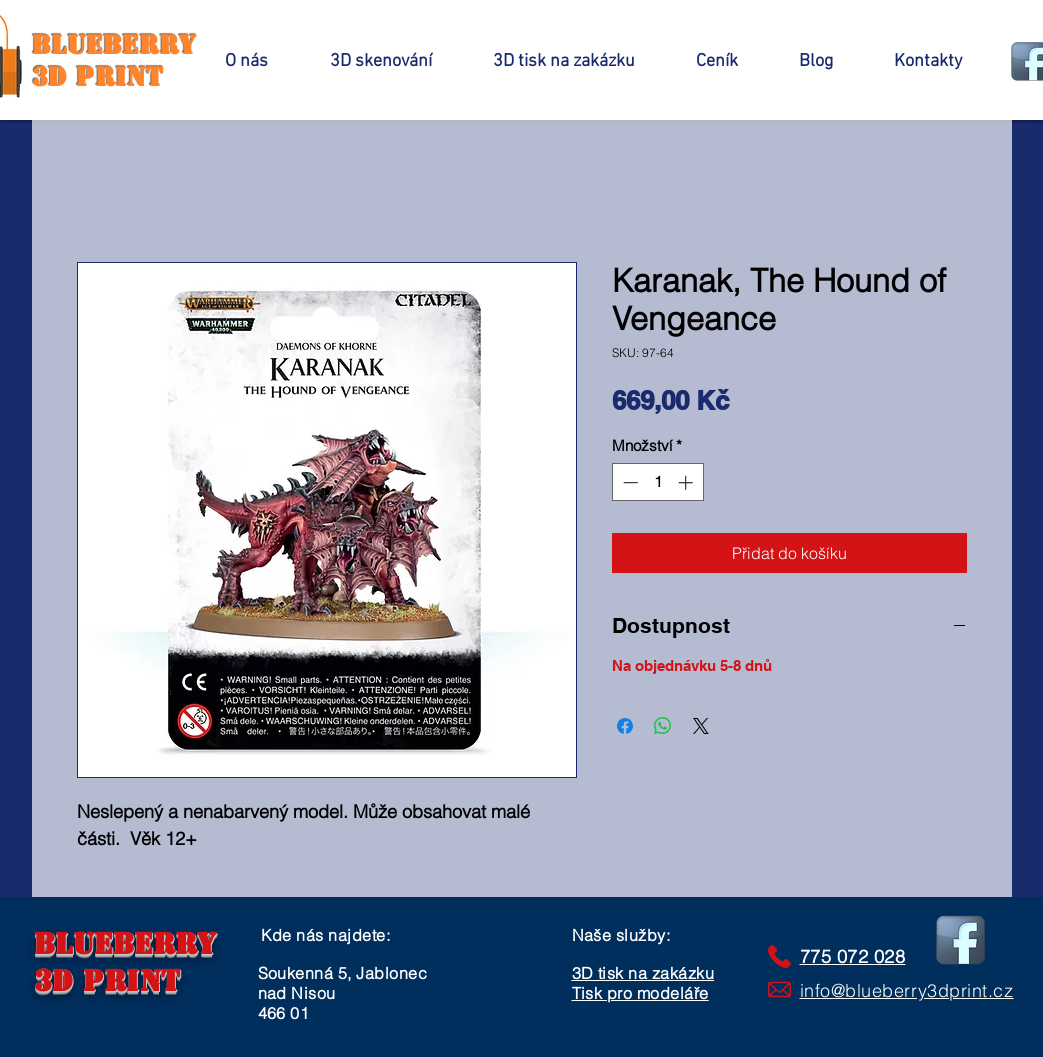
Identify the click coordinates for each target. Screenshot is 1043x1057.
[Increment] (687, 482)
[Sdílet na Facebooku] (625, 726)
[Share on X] (701, 726)
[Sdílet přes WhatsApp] (663, 726)
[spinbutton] (657, 482)
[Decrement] (628, 482)
